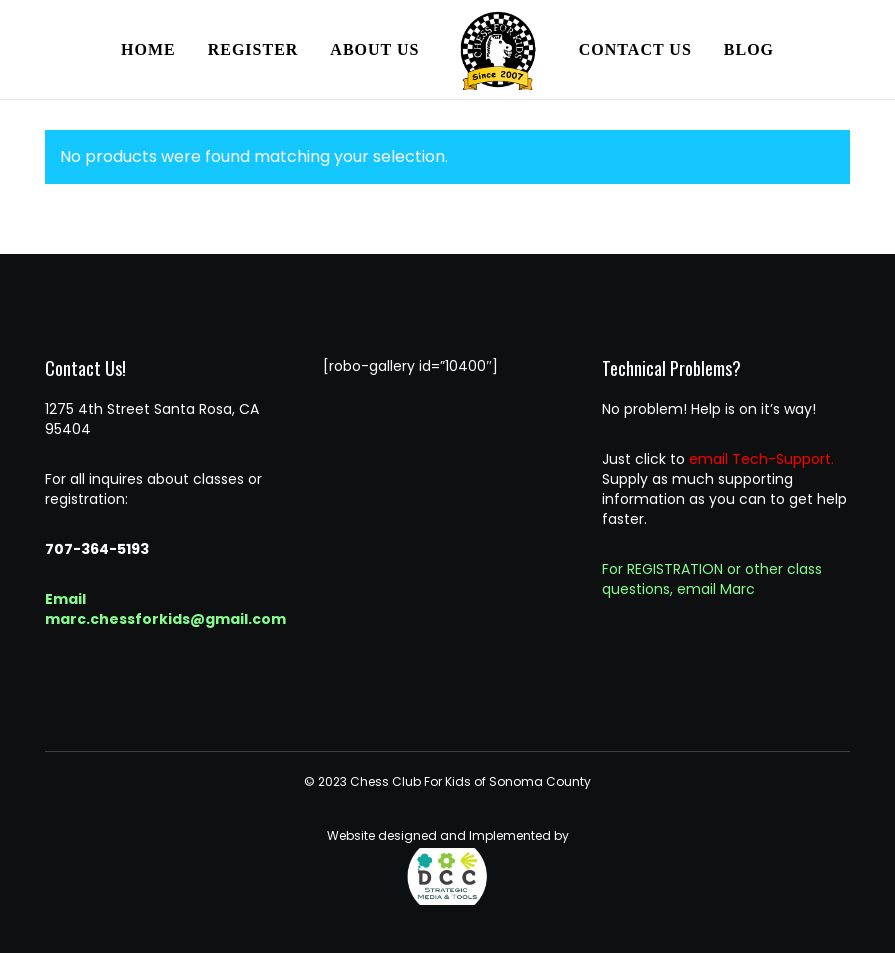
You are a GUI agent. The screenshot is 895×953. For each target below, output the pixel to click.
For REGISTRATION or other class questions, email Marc (712, 579)
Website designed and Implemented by (448, 866)
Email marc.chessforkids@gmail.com (165, 609)
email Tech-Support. (761, 459)
